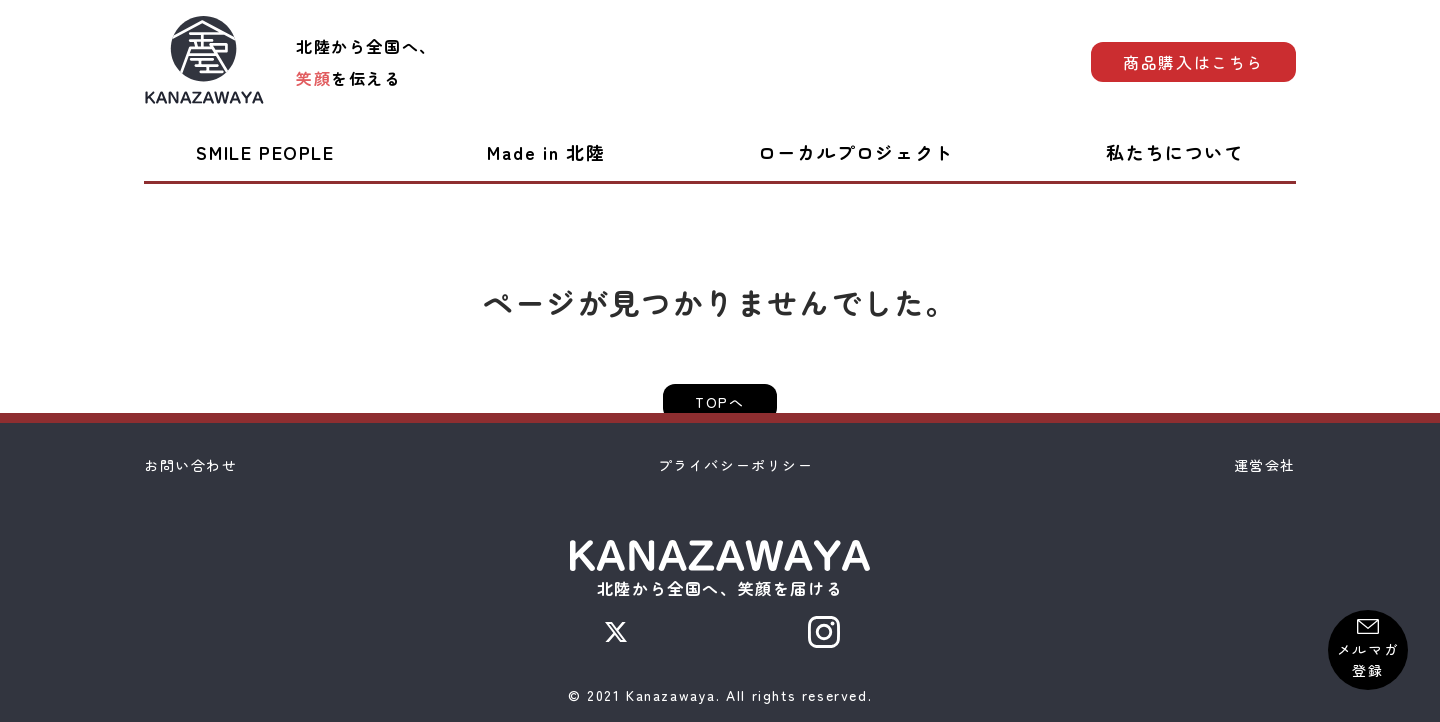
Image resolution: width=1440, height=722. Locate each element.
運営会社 (1265, 465)
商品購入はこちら (1193, 62)
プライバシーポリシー (736, 465)
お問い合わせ (191, 465)
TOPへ (719, 402)
